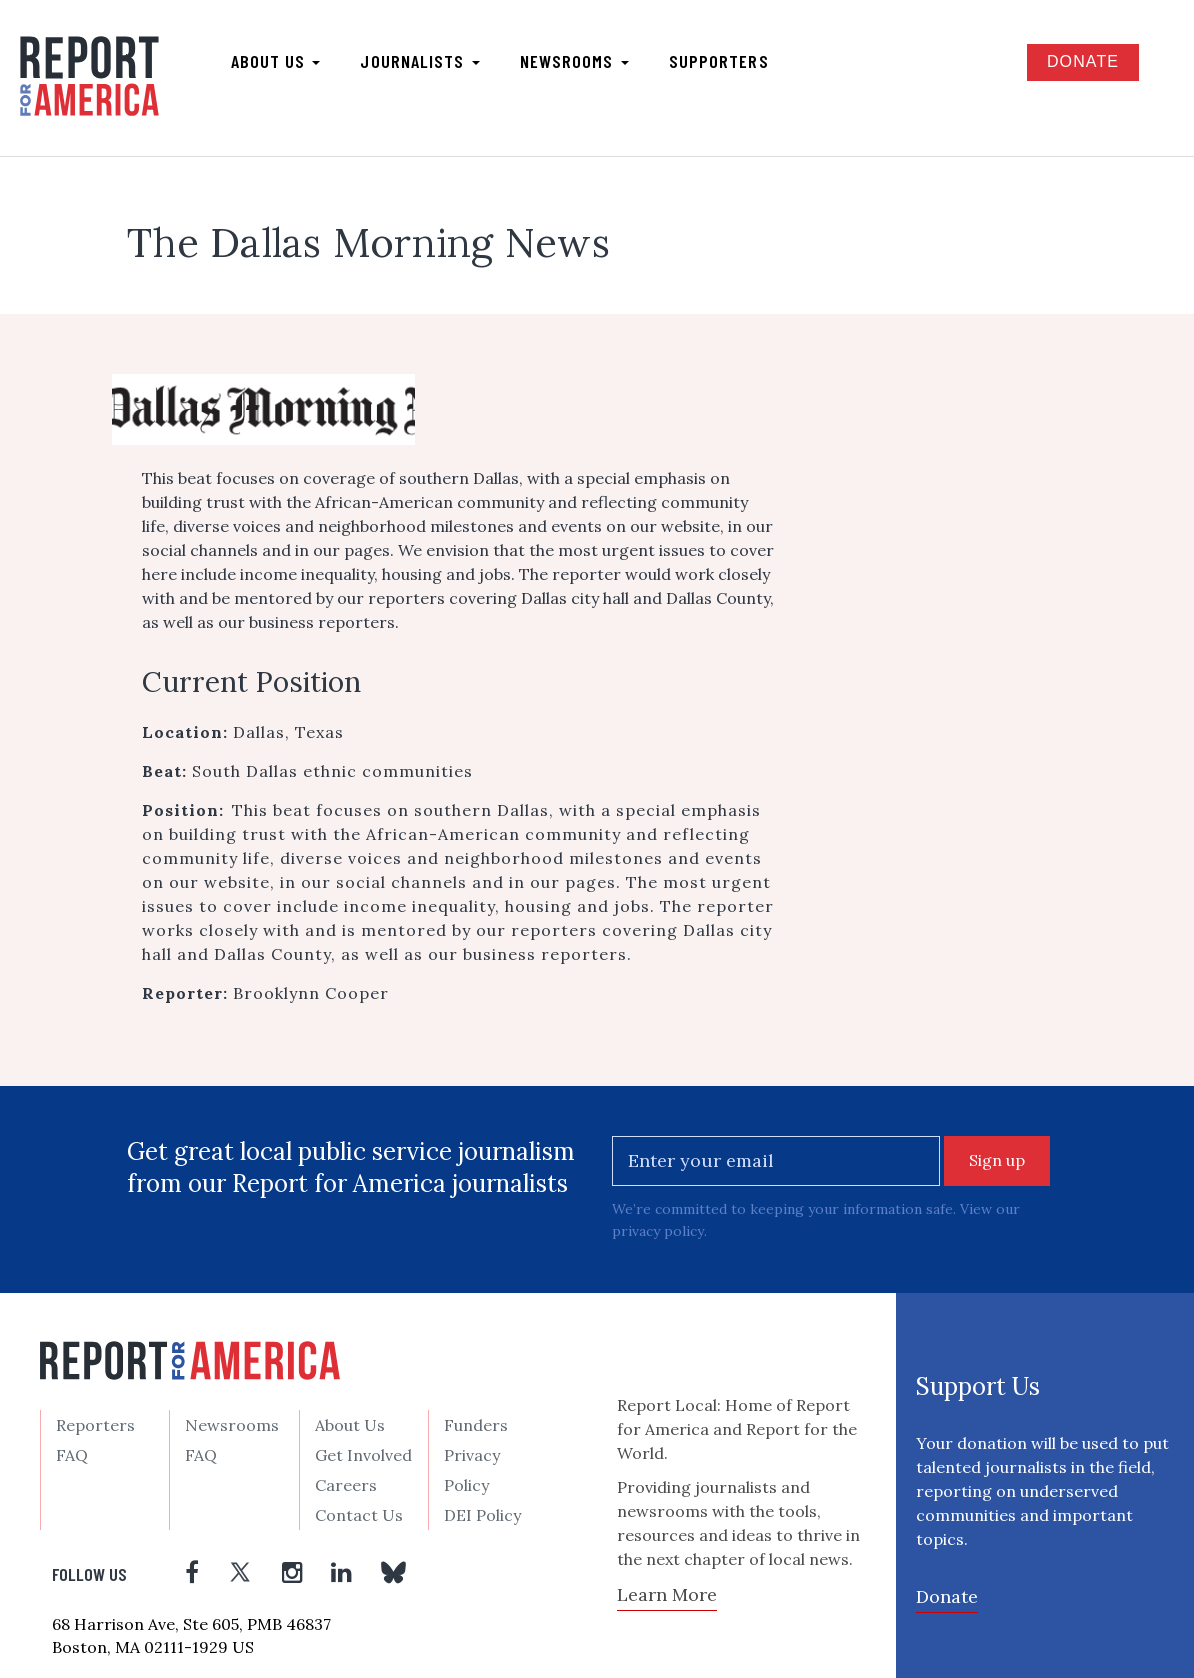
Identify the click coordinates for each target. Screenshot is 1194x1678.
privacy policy (657, 1231)
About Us (350, 1424)
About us (276, 61)
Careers (346, 1484)
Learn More (667, 1593)
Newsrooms (574, 61)
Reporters (95, 1424)
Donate (1083, 61)
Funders (476, 1424)
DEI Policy (482, 1514)
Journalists (419, 61)
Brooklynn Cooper (311, 993)
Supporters (719, 61)
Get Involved (363, 1454)
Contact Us (359, 1514)
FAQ (72, 1454)
